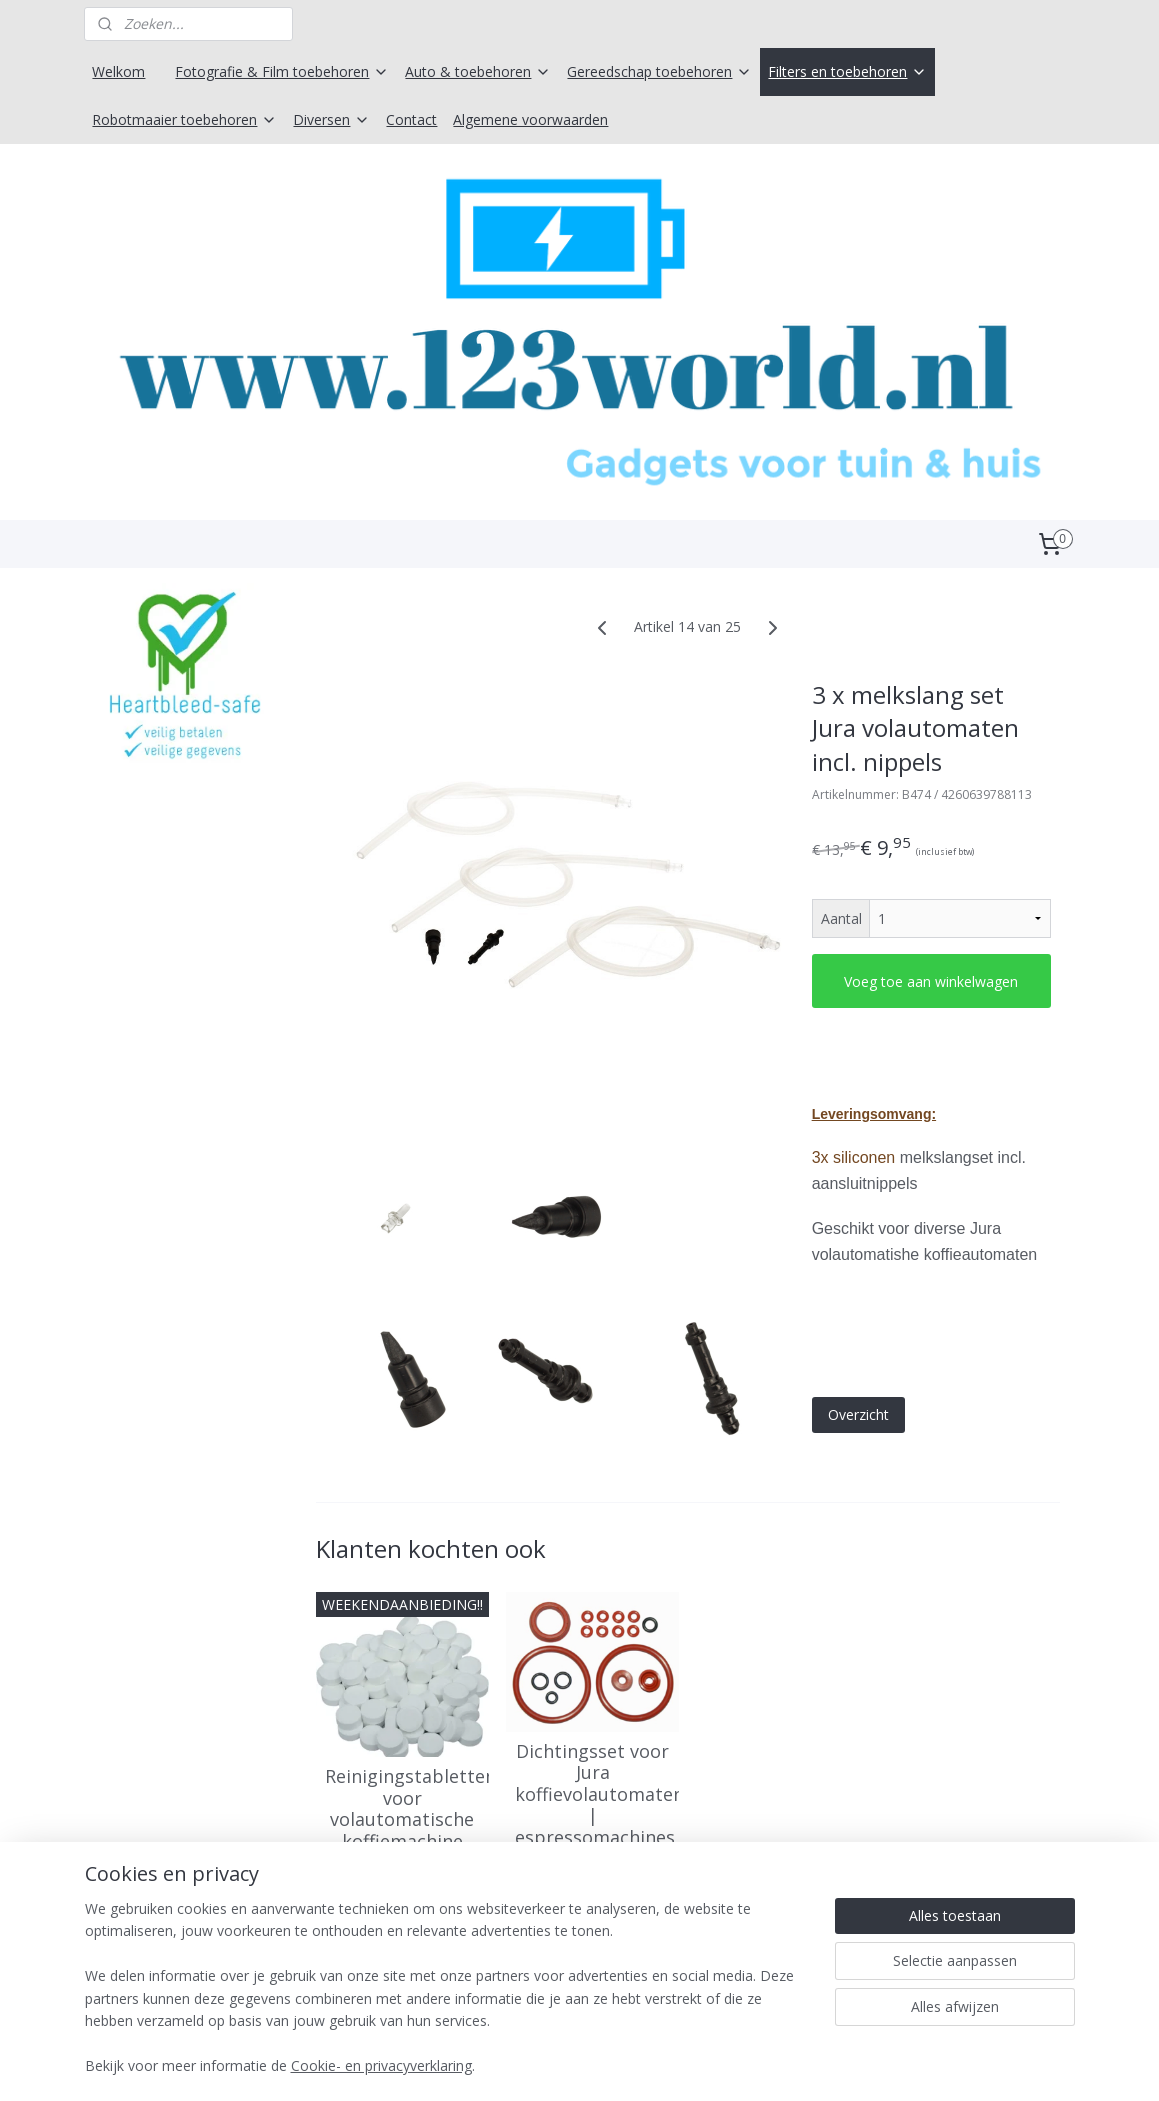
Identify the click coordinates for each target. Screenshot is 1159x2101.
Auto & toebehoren (478, 71)
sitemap (512, 2064)
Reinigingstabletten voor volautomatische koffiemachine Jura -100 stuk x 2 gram (401, 1835)
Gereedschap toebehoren (659, 71)
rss (554, 2064)
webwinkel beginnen (631, 2064)
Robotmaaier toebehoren (184, 119)
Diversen (331, 119)
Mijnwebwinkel (805, 2064)
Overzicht (857, 1418)
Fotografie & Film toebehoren (282, 71)
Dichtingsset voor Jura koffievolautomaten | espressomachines (592, 1798)
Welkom (118, 71)
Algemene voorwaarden (530, 119)
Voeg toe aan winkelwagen (931, 984)
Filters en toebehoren (847, 71)
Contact (411, 119)
